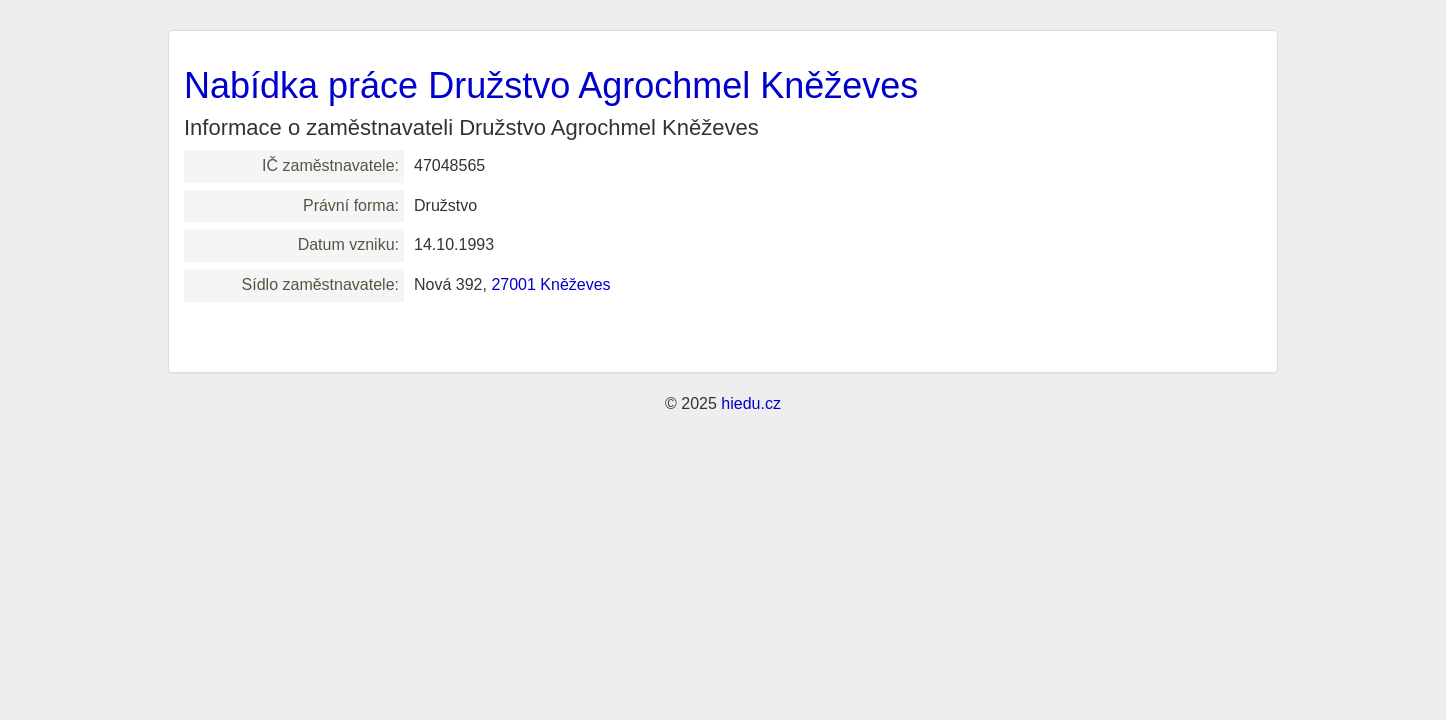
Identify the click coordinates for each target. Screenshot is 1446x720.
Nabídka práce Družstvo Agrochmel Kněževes (551, 85)
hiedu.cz (751, 403)
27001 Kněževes (550, 284)
